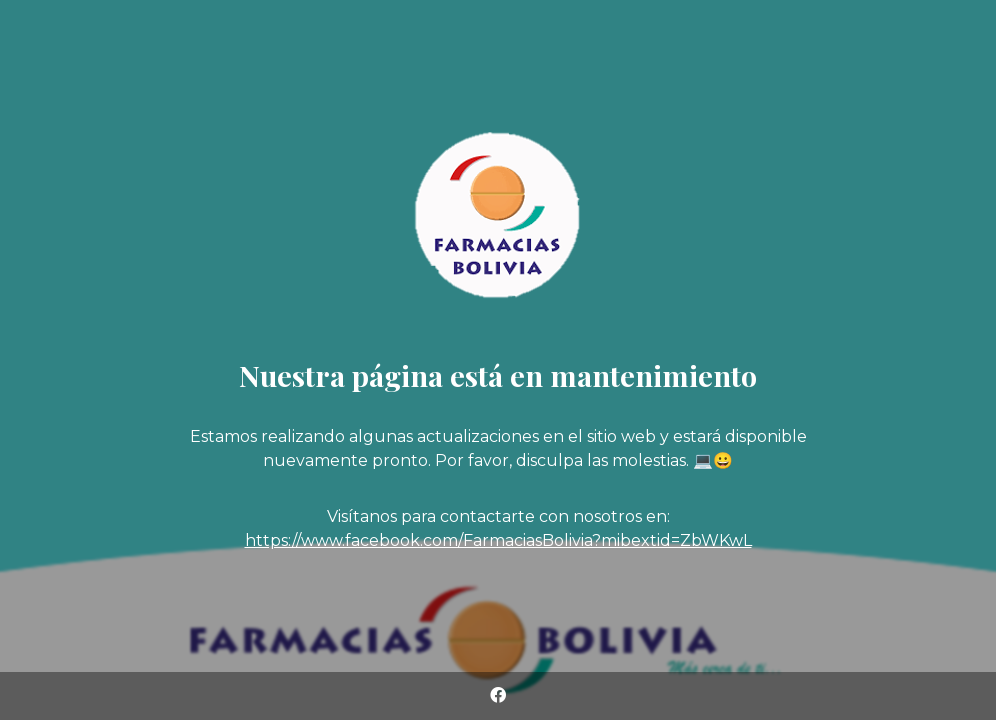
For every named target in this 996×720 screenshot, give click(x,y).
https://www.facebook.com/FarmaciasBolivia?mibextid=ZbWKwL (498, 540)
